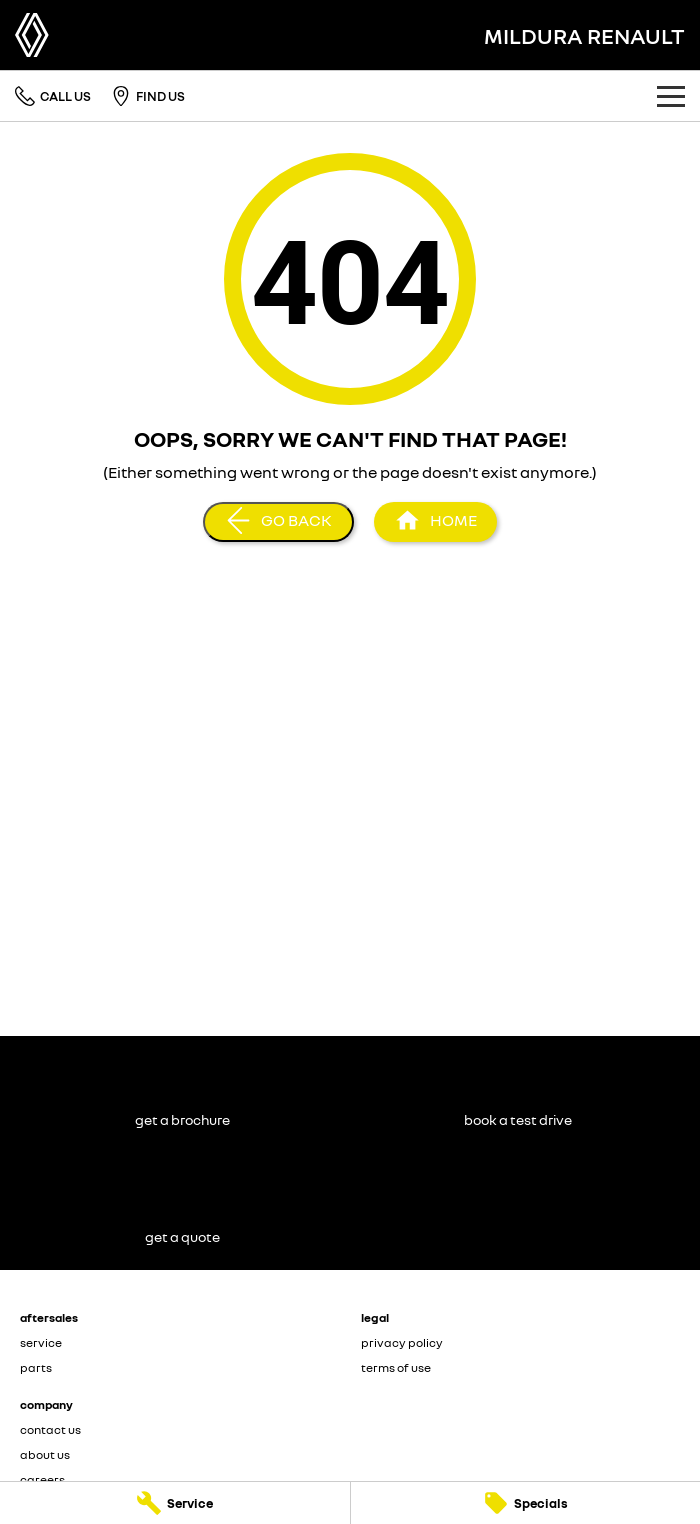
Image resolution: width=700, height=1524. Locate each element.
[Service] (175, 1503)
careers (42, 1479)
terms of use (396, 1367)
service (41, 1342)
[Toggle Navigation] (671, 96)
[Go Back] (278, 522)
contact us (50, 1429)
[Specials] (526, 1503)
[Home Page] (32, 35)
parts (36, 1367)
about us (45, 1454)
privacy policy (402, 1342)
